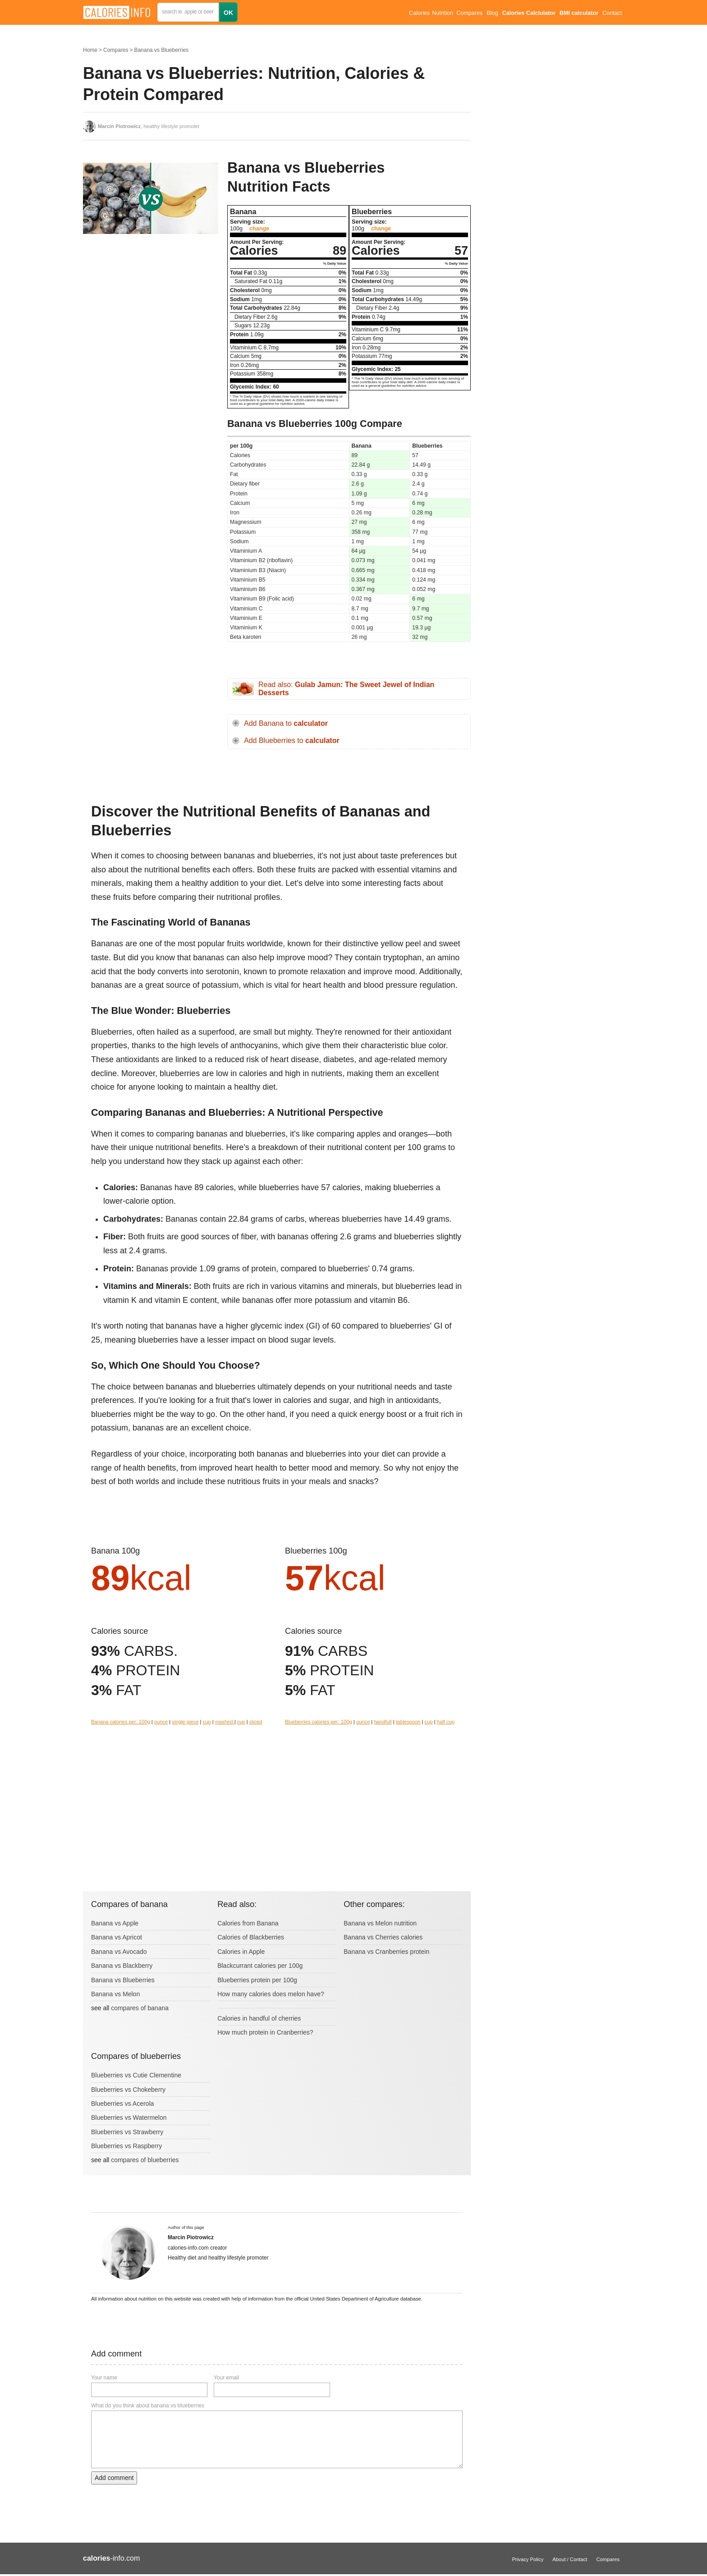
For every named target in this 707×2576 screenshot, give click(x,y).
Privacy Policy (528, 2559)
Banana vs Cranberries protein (386, 1951)
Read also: (346, 689)
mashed (224, 1721)
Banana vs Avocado (119, 1951)
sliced (255, 1721)
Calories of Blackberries (250, 1937)
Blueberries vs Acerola (122, 2103)
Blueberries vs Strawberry (127, 2132)
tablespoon (408, 1721)
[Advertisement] (150, 331)
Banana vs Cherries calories (383, 1937)
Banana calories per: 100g (120, 1721)
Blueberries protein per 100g (257, 1980)
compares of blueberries (145, 2159)
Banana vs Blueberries (161, 50)
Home (90, 50)
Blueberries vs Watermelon (129, 2117)
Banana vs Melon (115, 1994)
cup (207, 1721)
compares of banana (140, 2008)
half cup (445, 1721)
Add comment (114, 2477)
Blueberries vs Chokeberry (128, 2089)
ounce (161, 1721)
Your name (104, 2377)
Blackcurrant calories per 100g (260, 1965)
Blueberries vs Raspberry (126, 2146)
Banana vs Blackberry (121, 1965)
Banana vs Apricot (116, 1937)
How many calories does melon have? (270, 1994)
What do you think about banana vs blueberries (147, 2405)
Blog (492, 13)
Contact (612, 13)
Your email (226, 2377)
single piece (185, 1721)
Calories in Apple (241, 1951)
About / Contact (569, 2559)
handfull (382, 1721)
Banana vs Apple (114, 1923)
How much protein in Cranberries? (265, 2032)
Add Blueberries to (292, 740)
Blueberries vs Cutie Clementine (136, 2075)
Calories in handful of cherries (259, 2018)
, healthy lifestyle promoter (149, 126)
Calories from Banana (247, 1923)
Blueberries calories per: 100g (318, 1721)
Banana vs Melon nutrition (380, 1923)
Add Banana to (286, 723)
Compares (469, 13)
